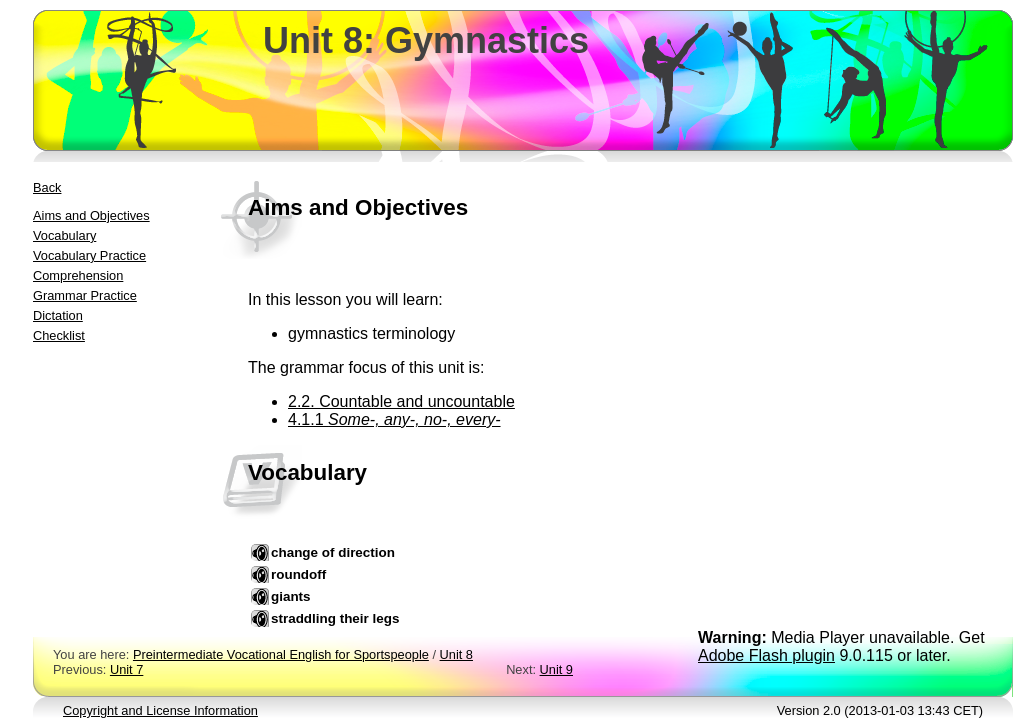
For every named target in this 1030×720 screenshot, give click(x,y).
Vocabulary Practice (89, 255)
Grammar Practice (85, 295)
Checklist (59, 335)
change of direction (333, 552)
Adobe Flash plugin (766, 655)
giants (291, 596)
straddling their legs (335, 618)
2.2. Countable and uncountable (401, 401)
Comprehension (78, 275)
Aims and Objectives (91, 215)
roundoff (298, 574)
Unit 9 (556, 669)
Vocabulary (64, 235)
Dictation (58, 315)
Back (47, 187)
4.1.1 (394, 419)
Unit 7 (126, 669)
